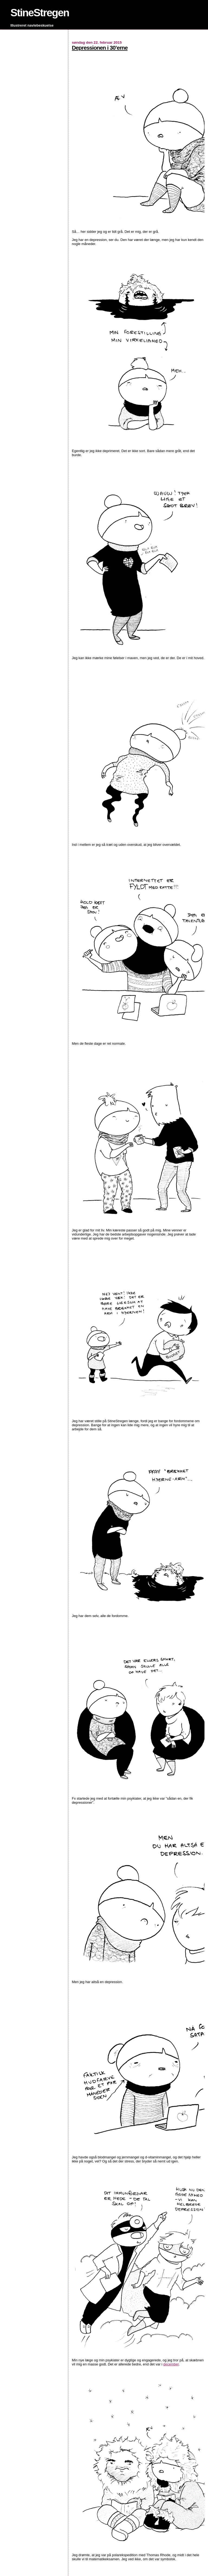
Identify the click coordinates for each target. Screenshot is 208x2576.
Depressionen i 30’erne (100, 48)
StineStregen (39, 12)
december (171, 2364)
